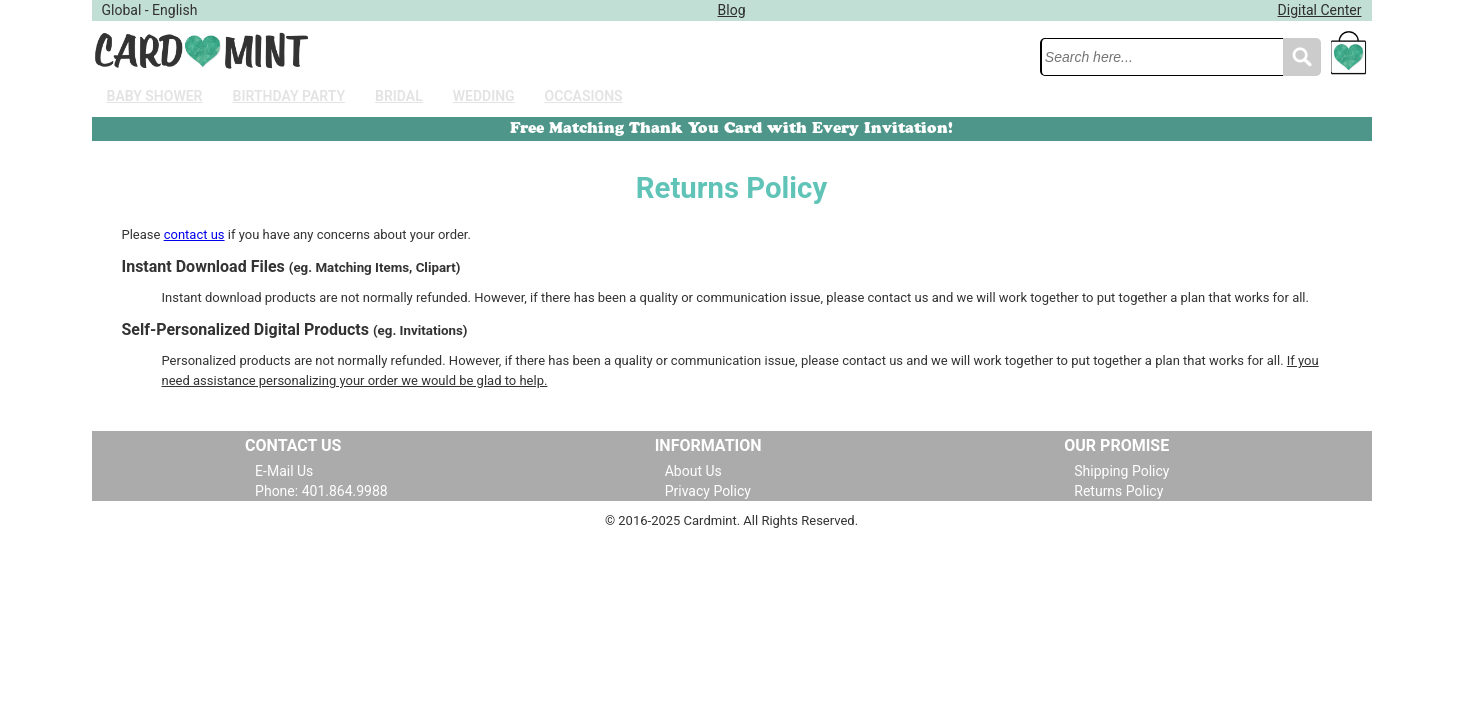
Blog (732, 10)
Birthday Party (289, 96)
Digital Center (1320, 10)
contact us (194, 234)
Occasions (584, 96)
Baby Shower (155, 96)
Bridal (399, 96)
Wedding (484, 96)
